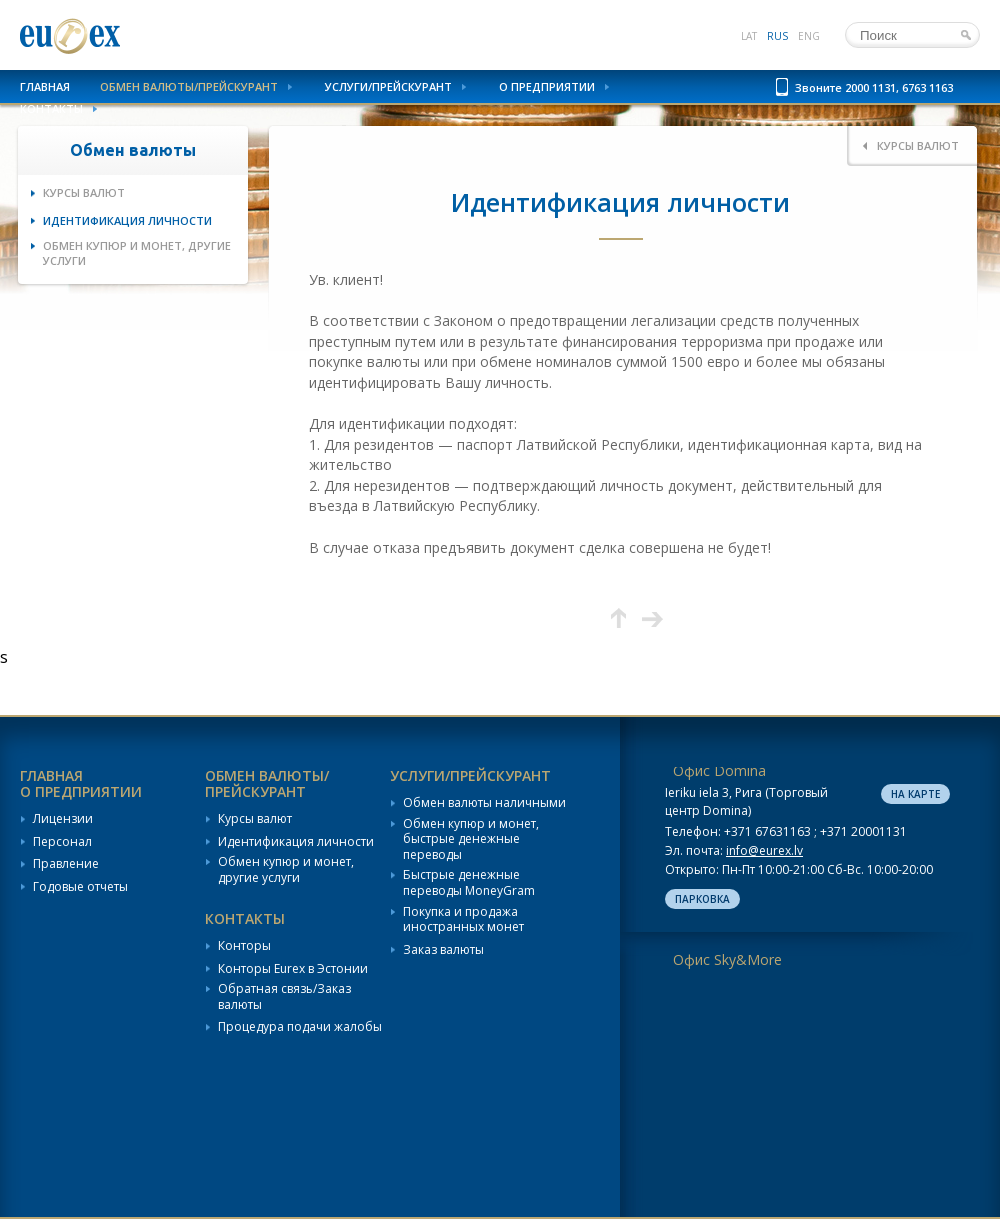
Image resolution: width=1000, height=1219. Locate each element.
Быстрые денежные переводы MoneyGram (469, 882)
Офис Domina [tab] (719, 770)
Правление (66, 864)
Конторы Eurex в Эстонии (293, 969)
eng (809, 36)
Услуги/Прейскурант (388, 86)
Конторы (244, 946)
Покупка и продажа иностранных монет (463, 919)
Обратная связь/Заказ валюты (284, 996)
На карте (915, 794)
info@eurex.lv (764, 850)
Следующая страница (652, 618)
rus (777, 36)
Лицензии (63, 819)
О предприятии (547, 86)
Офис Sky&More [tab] (727, 959)
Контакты (51, 108)
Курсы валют (84, 192)
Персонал (62, 842)
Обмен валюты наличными (484, 803)
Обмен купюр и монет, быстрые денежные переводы (471, 839)
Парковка (702, 899)
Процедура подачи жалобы (300, 1027)
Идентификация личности (127, 220)
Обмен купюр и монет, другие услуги (137, 253)
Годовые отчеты (80, 887)
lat (749, 36)
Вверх (618, 618)
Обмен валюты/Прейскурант (189, 86)
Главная (45, 86)
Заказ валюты (443, 950)
